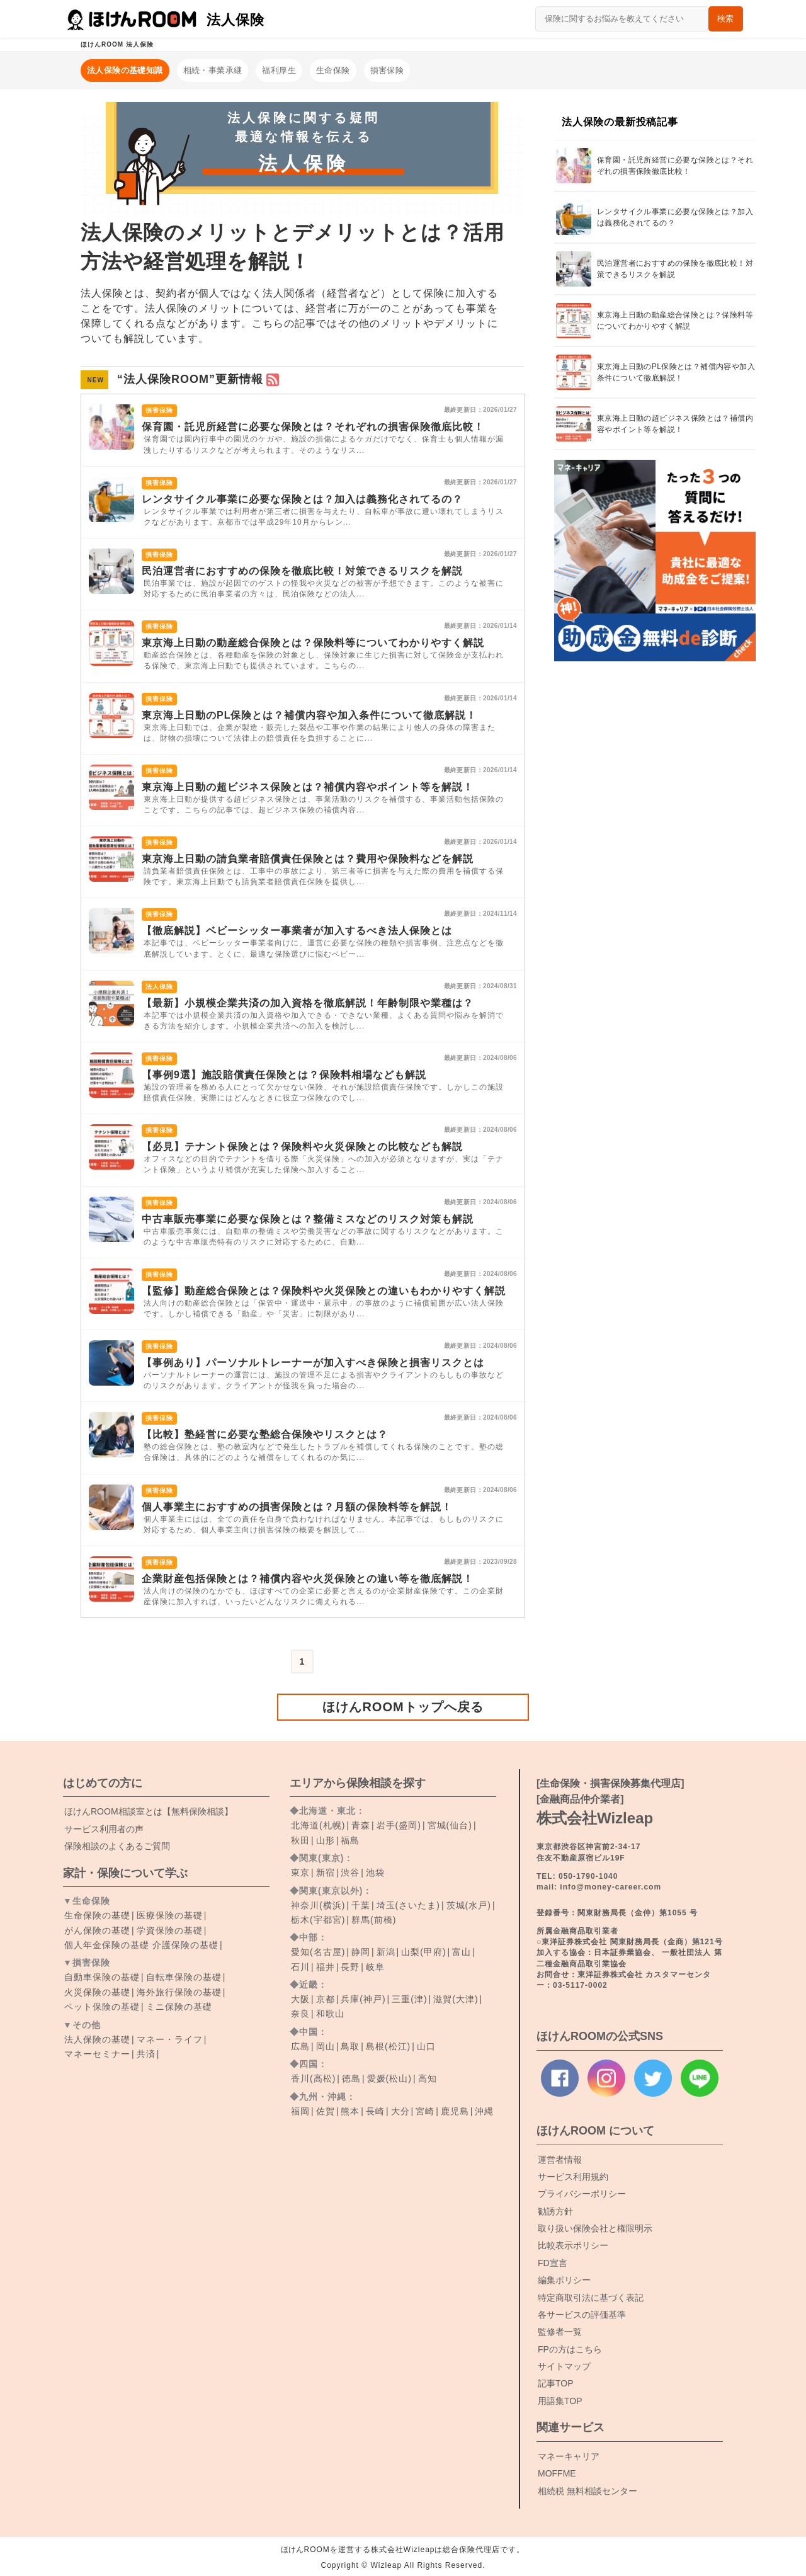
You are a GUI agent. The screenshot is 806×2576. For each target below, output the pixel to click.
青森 (360, 1825)
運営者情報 (560, 2160)
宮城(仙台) (450, 1825)
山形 (325, 1840)
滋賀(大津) (455, 1999)
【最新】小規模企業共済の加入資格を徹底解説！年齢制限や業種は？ (308, 1003)
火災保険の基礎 (97, 1992)
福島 (350, 1840)
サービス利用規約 (573, 2177)
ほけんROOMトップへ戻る (402, 1707)
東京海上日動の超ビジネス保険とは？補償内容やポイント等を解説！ (308, 787)
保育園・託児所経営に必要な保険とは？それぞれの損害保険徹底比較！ (313, 426)
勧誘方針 (555, 2211)
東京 (300, 1872)
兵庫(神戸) (363, 1999)
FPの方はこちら (570, 2349)
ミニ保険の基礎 (179, 2007)
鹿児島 (455, 2111)
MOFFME (557, 2473)
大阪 (300, 1999)
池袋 (375, 1872)
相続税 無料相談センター (587, 2491)
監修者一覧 (560, 2332)
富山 (461, 1952)
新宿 (325, 1872)
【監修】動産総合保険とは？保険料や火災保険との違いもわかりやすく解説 (324, 1290)
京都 (325, 1999)
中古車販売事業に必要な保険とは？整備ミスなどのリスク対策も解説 (308, 1219)
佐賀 (325, 2111)
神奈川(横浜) (318, 1905)
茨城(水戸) (468, 1905)
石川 (300, 1967)
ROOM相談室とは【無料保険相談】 (148, 1811)
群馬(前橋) (373, 1920)
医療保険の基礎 (170, 1915)
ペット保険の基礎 (102, 2007)
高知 (427, 2078)
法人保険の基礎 (97, 2039)
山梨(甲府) (423, 1952)
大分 (400, 2111)
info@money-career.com (610, 1887)
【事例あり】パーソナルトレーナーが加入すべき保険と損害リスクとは (313, 1362)
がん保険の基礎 (97, 1930)
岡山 (325, 2046)
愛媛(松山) (389, 2078)
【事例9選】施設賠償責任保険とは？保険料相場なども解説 (284, 1074)
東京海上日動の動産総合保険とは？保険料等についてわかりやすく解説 (313, 642)
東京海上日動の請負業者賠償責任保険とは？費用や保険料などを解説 (308, 858)
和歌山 (330, 2014)
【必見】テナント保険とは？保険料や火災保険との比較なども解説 (302, 1146)
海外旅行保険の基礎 (179, 1992)
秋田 (300, 1840)
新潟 (386, 1952)
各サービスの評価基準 (582, 2315)
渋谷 (350, 1872)
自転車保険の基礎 (184, 1977)
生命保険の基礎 (97, 1915)
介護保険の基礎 (185, 1945)
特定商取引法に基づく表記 (591, 2298)
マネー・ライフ (170, 2039)
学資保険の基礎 (170, 1930)
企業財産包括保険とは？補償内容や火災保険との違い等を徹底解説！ (308, 1578)
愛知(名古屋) (318, 1952)
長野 (350, 1967)
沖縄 (484, 2111)
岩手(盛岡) (399, 1825)
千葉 (360, 1905)
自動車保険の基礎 (102, 1977)
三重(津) (409, 1999)
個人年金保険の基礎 (106, 1945)
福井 (325, 1967)
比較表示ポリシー (573, 2245)
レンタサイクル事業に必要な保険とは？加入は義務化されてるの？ (302, 499)
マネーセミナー (97, 2054)
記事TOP (556, 2383)
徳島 (351, 2078)
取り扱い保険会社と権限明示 (595, 2228)
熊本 (350, 2111)
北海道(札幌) (318, 1825)
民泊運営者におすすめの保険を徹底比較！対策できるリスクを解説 (302, 571)
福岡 (300, 2111)
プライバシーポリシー (582, 2194)
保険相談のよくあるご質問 (117, 1846)
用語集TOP (560, 2401)
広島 (300, 2046)
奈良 (300, 2014)
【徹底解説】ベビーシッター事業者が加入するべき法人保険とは (297, 930)
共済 (146, 2054)
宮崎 (425, 2111)
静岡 (360, 1952)
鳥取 (350, 2046)
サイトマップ (564, 2366)
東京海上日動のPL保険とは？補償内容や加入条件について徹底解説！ (309, 715)
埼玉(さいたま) (408, 1905)
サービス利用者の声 (104, 1829)
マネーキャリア (568, 2456)
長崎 (375, 2111)
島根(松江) (388, 2046)
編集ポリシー (564, 2280)
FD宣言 (552, 2263)
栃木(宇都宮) (318, 1920)
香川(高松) (313, 2078)
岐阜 (375, 1967)
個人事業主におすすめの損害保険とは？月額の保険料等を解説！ (297, 1507)
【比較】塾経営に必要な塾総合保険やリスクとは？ (265, 1434)
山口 (426, 2046)
